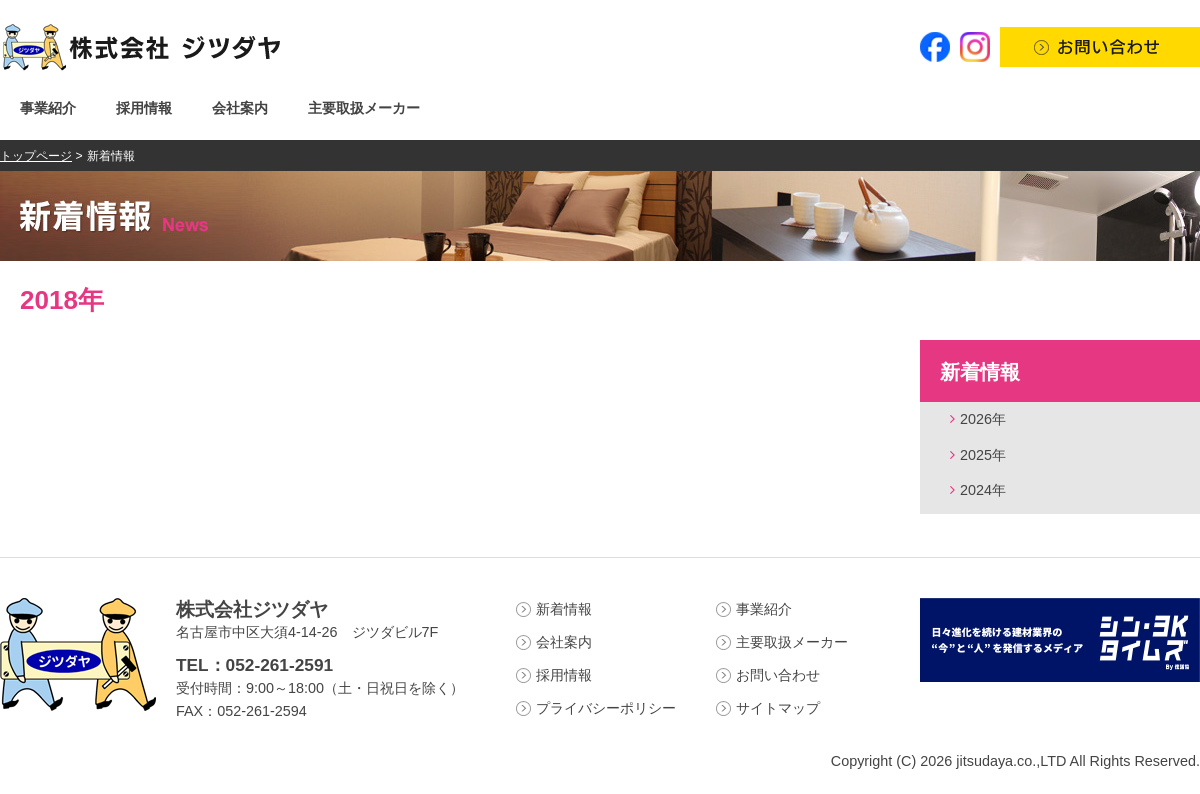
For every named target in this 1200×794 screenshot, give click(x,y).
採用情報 (144, 108)
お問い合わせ (778, 675)
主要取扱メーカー (364, 108)
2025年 (983, 455)
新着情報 (980, 372)
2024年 (983, 490)
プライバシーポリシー (606, 708)
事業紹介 (48, 108)
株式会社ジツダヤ (252, 609)
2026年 (983, 419)
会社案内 (240, 108)
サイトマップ (778, 708)
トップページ (36, 156)
